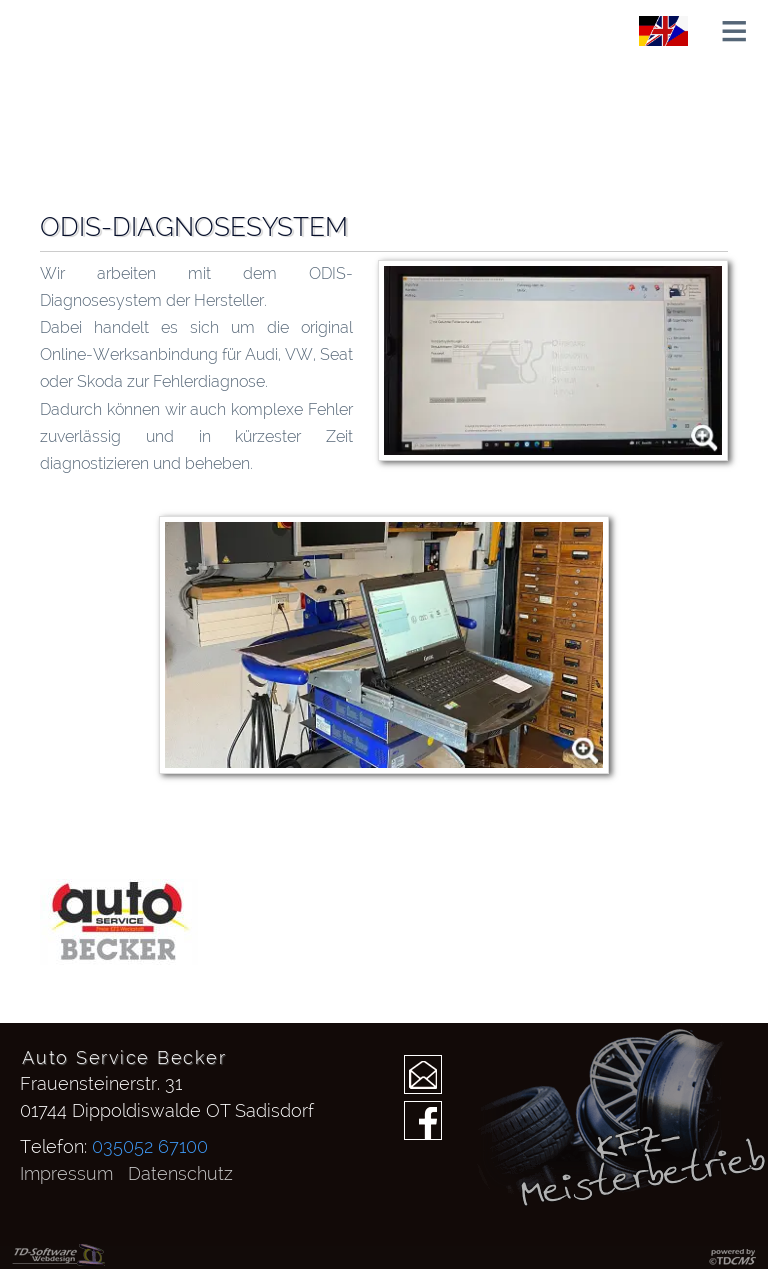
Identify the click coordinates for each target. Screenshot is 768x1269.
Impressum (66, 1173)
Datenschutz (180, 1173)
